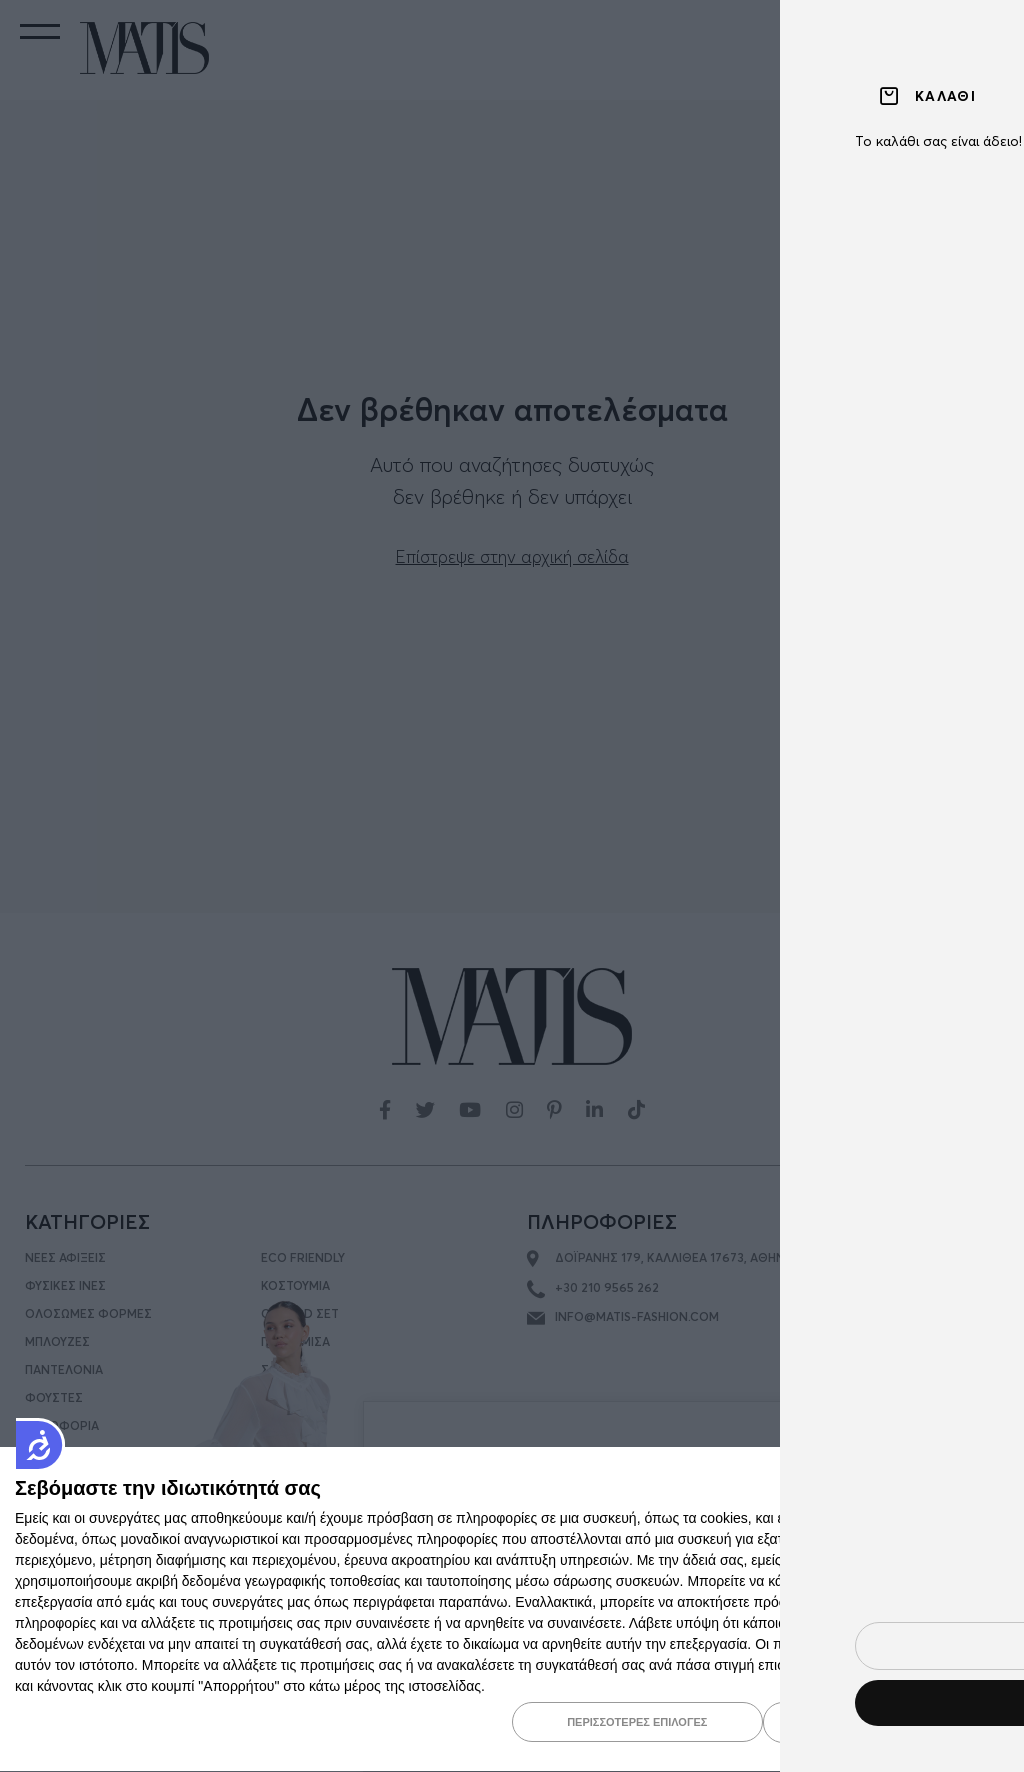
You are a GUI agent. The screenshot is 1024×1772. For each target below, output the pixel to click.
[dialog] (512, 1610)
